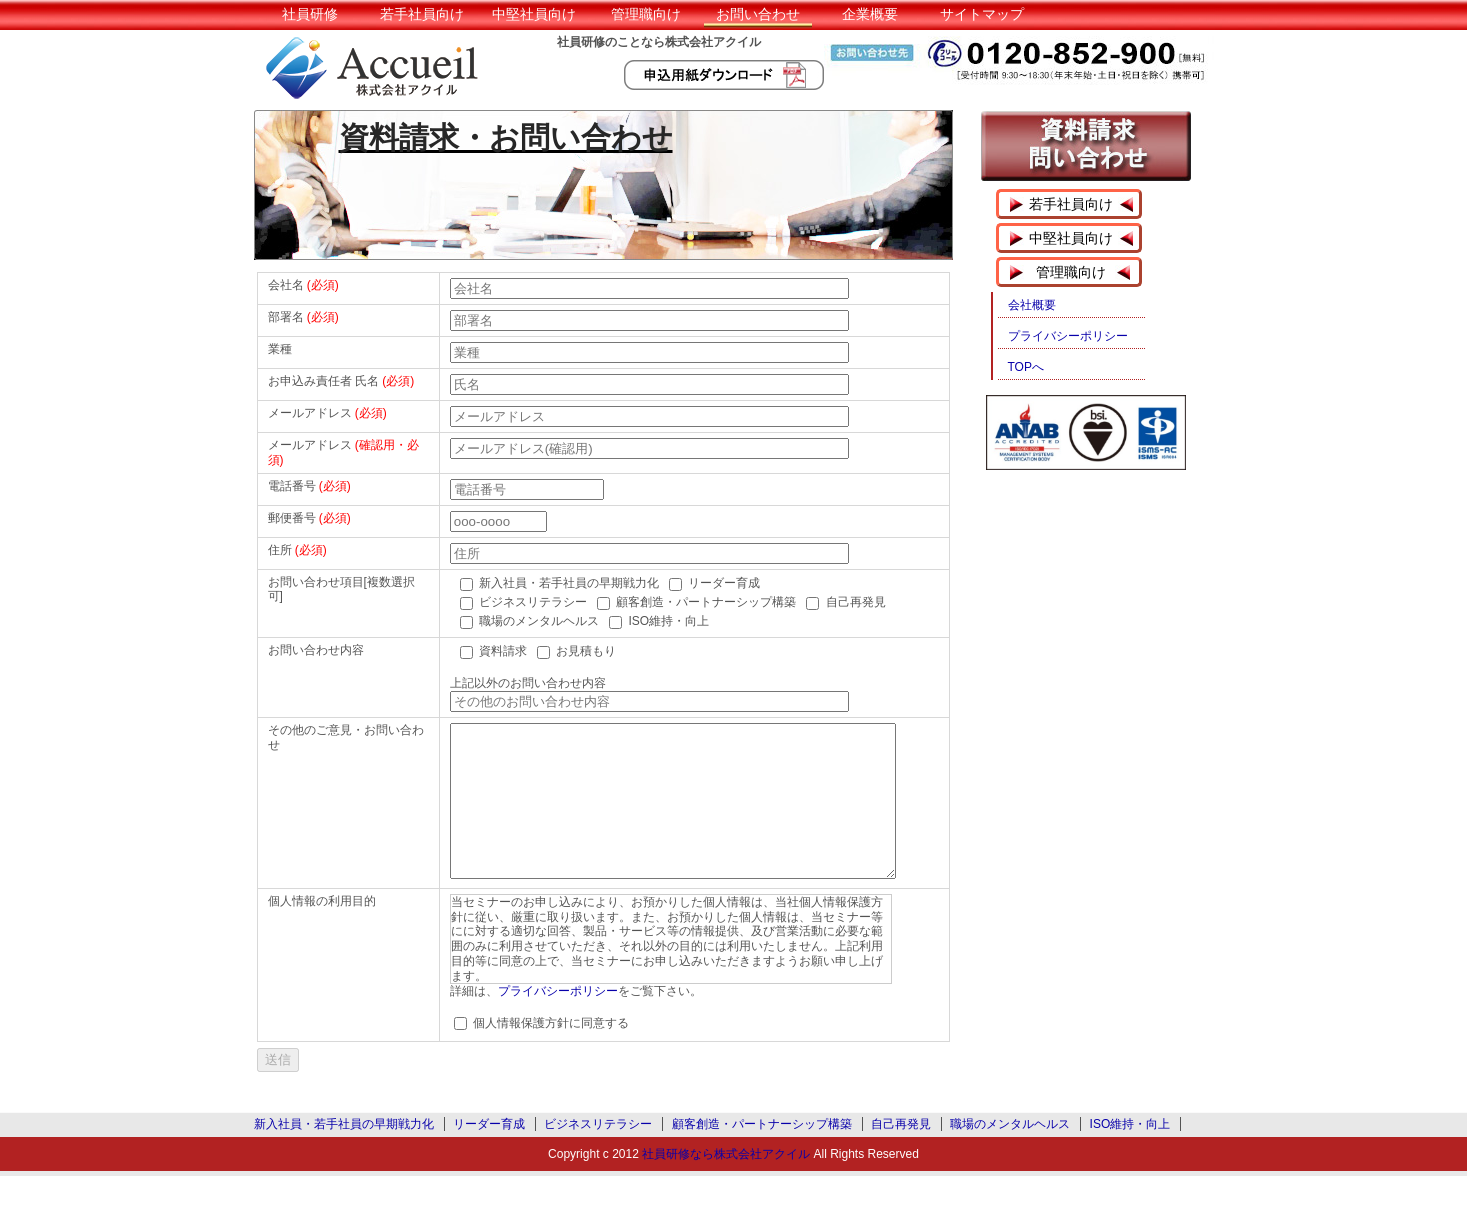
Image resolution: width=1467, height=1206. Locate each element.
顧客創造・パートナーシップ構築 (762, 1154)
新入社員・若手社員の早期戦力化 (344, 1154)
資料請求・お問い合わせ (506, 137)
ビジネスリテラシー (598, 1154)
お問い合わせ (758, 14)
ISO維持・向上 (1130, 1154)
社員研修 (310, 14)
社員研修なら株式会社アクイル (726, 1184)
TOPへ (1026, 367)
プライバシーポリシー (558, 1021)
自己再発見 (901, 1154)
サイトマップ (982, 14)
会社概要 (1032, 305)
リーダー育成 (489, 1154)
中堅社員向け (534, 14)
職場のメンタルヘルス (1010, 1154)
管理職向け (646, 14)
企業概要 (870, 14)
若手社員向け (422, 14)
